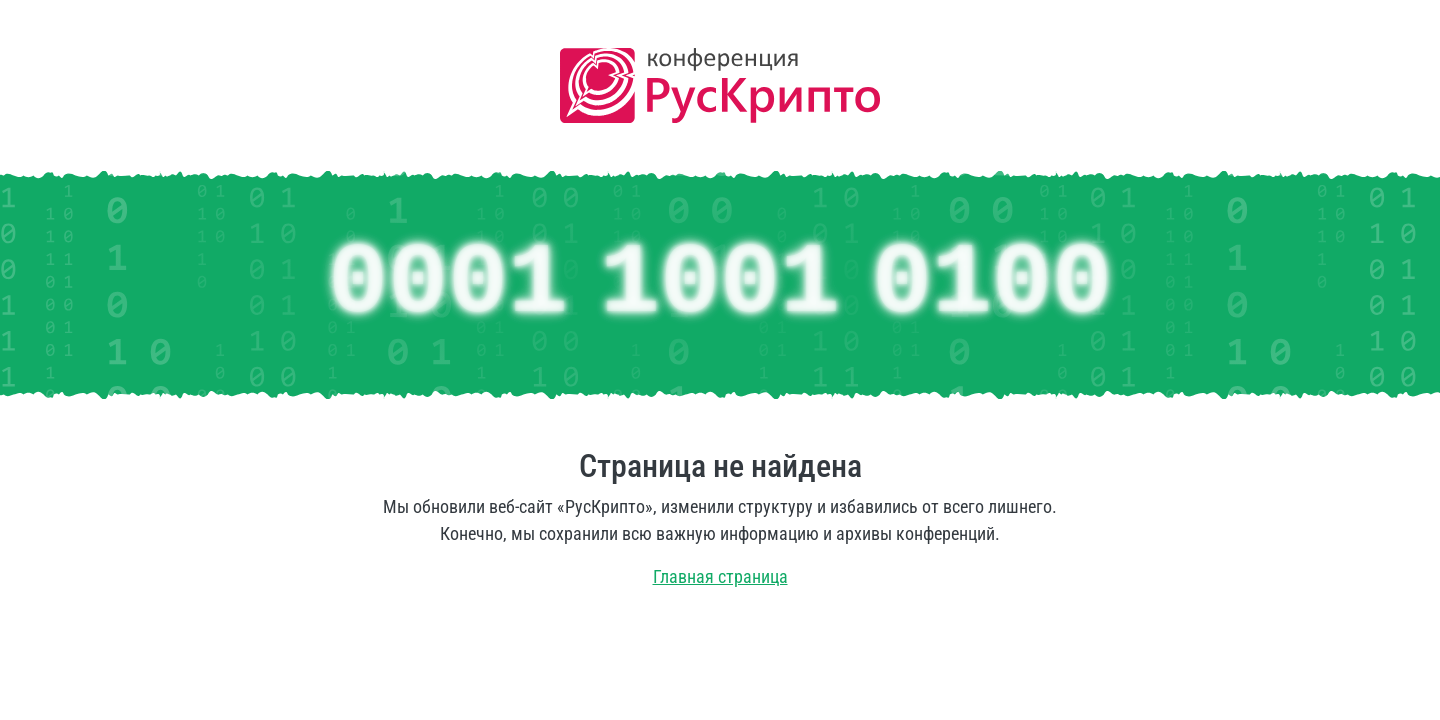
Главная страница (720, 576)
